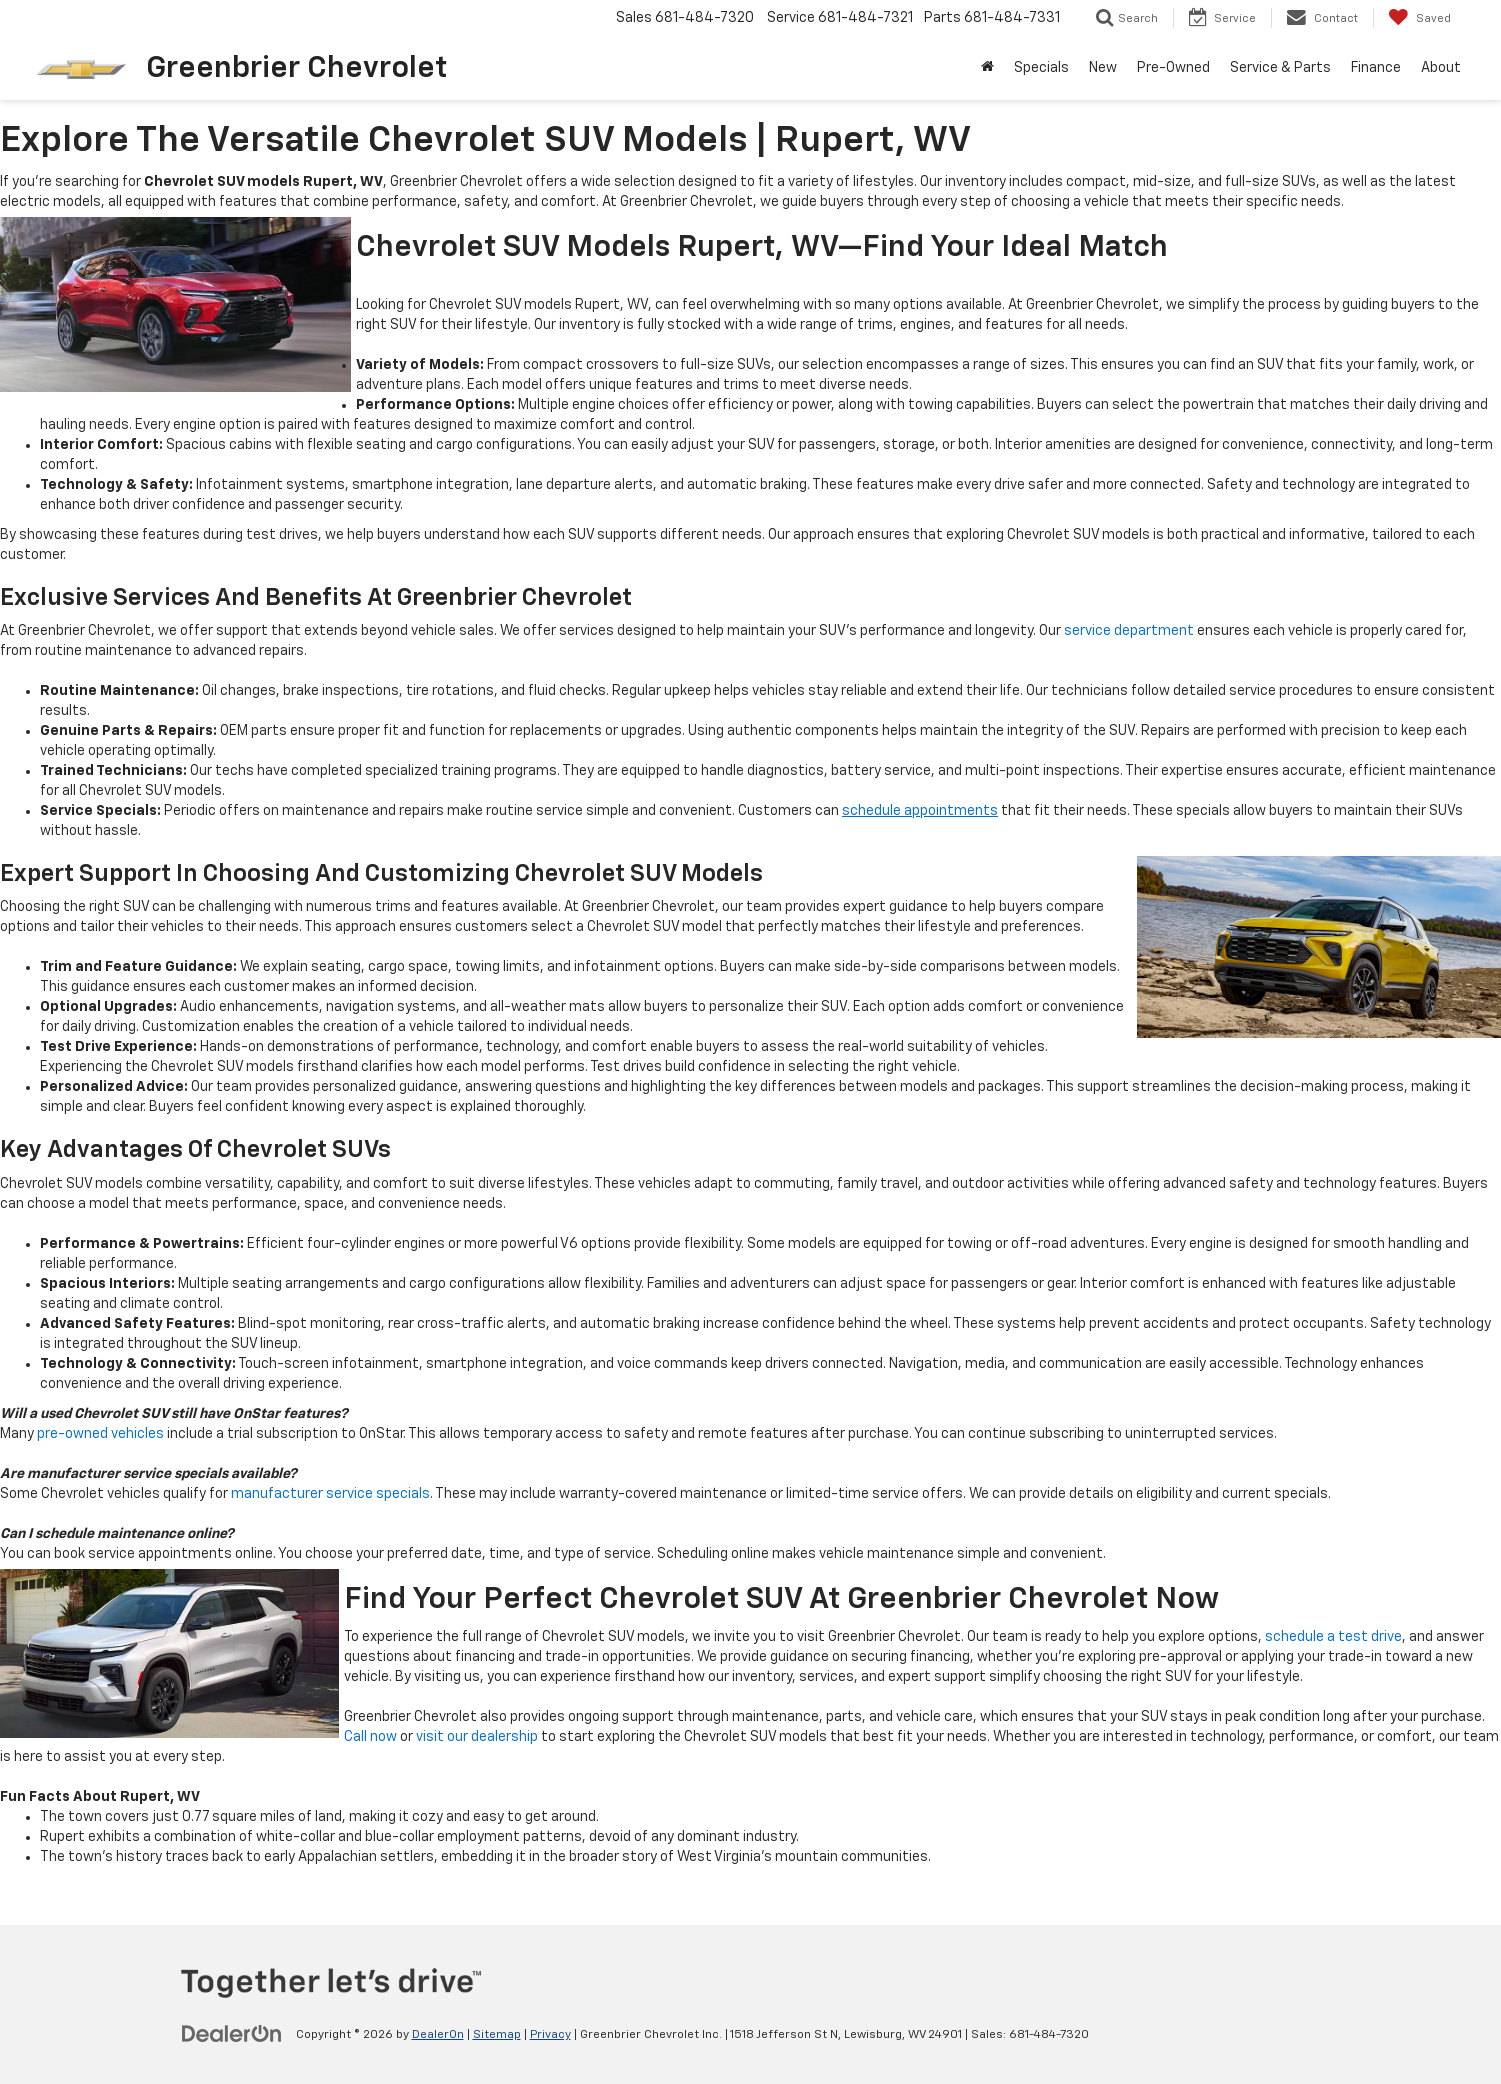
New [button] (1103, 68)
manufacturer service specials (330, 1494)
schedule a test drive (1333, 1637)
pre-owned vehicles (100, 1434)
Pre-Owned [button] (1173, 68)
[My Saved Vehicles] (1419, 18)
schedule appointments (920, 811)
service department (1129, 631)
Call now (370, 1737)
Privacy (550, 2035)
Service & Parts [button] (1280, 68)
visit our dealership (477, 1737)
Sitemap (497, 2035)
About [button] (1441, 68)
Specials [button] (1041, 68)
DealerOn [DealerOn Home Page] (438, 2035)
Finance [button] (1376, 68)
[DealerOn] (232, 2034)
